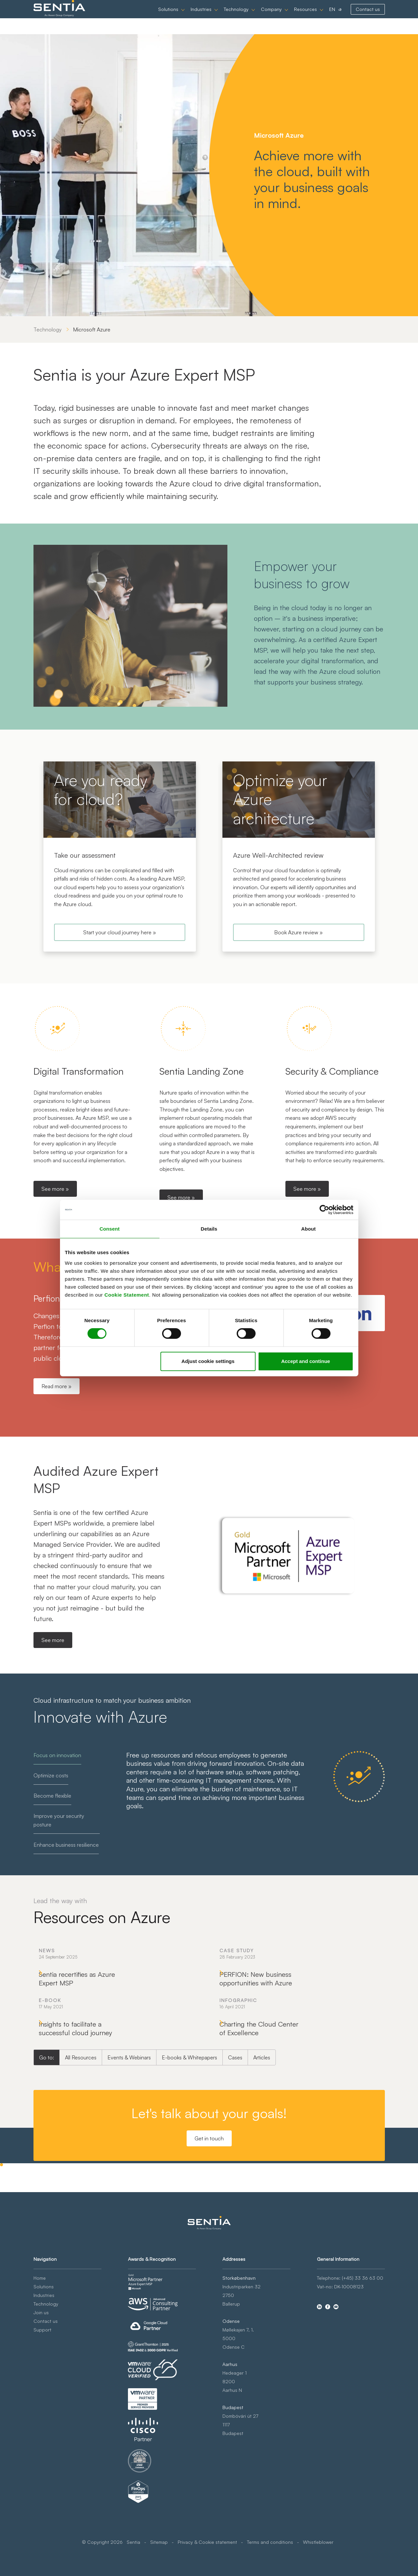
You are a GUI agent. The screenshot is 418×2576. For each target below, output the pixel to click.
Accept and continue (305, 1361)
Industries (201, 17)
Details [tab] (209, 1229)
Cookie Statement (126, 1295)
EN (332, 17)
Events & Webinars (129, 2169)
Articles (261, 2169)
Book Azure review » (298, 932)
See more (52, 1640)
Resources (305, 17)
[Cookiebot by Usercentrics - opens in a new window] (324, 1210)
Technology (236, 17)
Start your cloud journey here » (119, 932)
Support (42, 2412)
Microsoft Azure (91, 329)
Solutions (168, 17)
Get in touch (209, 2250)
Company (271, 17)
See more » (55, 1188)
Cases (235, 2169)
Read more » (56, 1386)
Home (39, 2361)
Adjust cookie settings (207, 1361)
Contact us (368, 17)
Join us (41, 2395)
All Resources (80, 2169)
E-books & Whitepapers (189, 2169)
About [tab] (308, 1229)
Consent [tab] (109, 1229)
